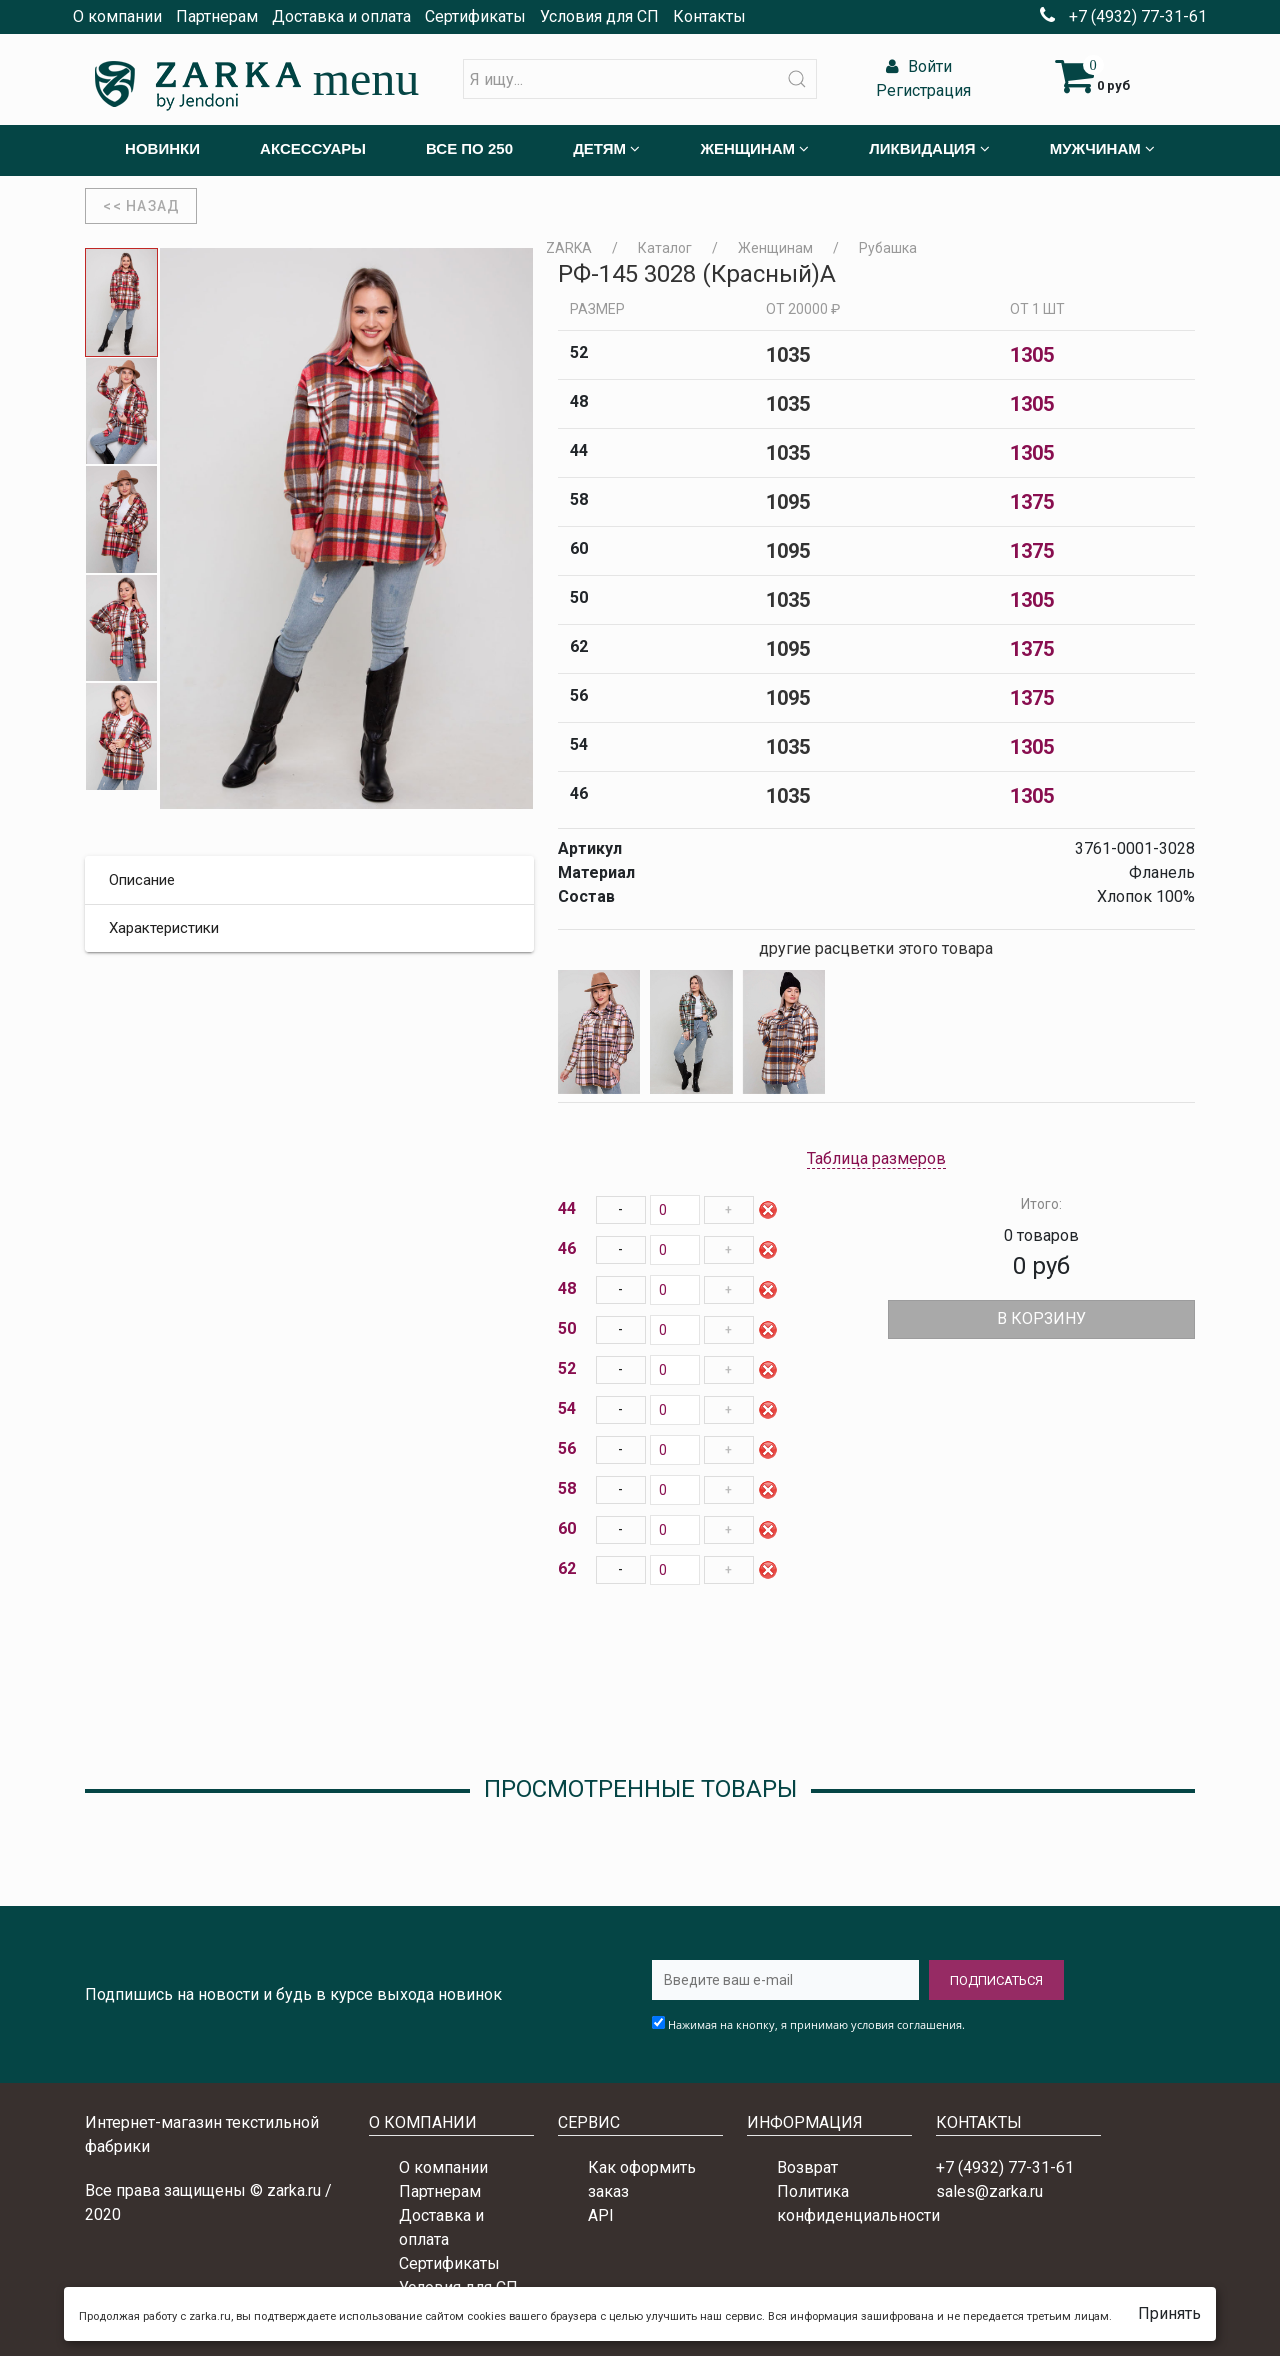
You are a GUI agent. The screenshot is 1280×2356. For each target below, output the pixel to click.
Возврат (807, 2167)
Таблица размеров (876, 1158)
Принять (1169, 2313)
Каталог (665, 248)
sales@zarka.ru (989, 2191)
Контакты (709, 16)
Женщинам (775, 248)
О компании (117, 16)
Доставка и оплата (341, 16)
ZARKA (569, 248)
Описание (142, 880)
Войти (916, 66)
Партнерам (217, 16)
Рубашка (888, 248)
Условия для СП (599, 16)
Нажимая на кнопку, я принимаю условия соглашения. (816, 2024)
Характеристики (164, 928)
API (601, 2215)
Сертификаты (475, 16)
